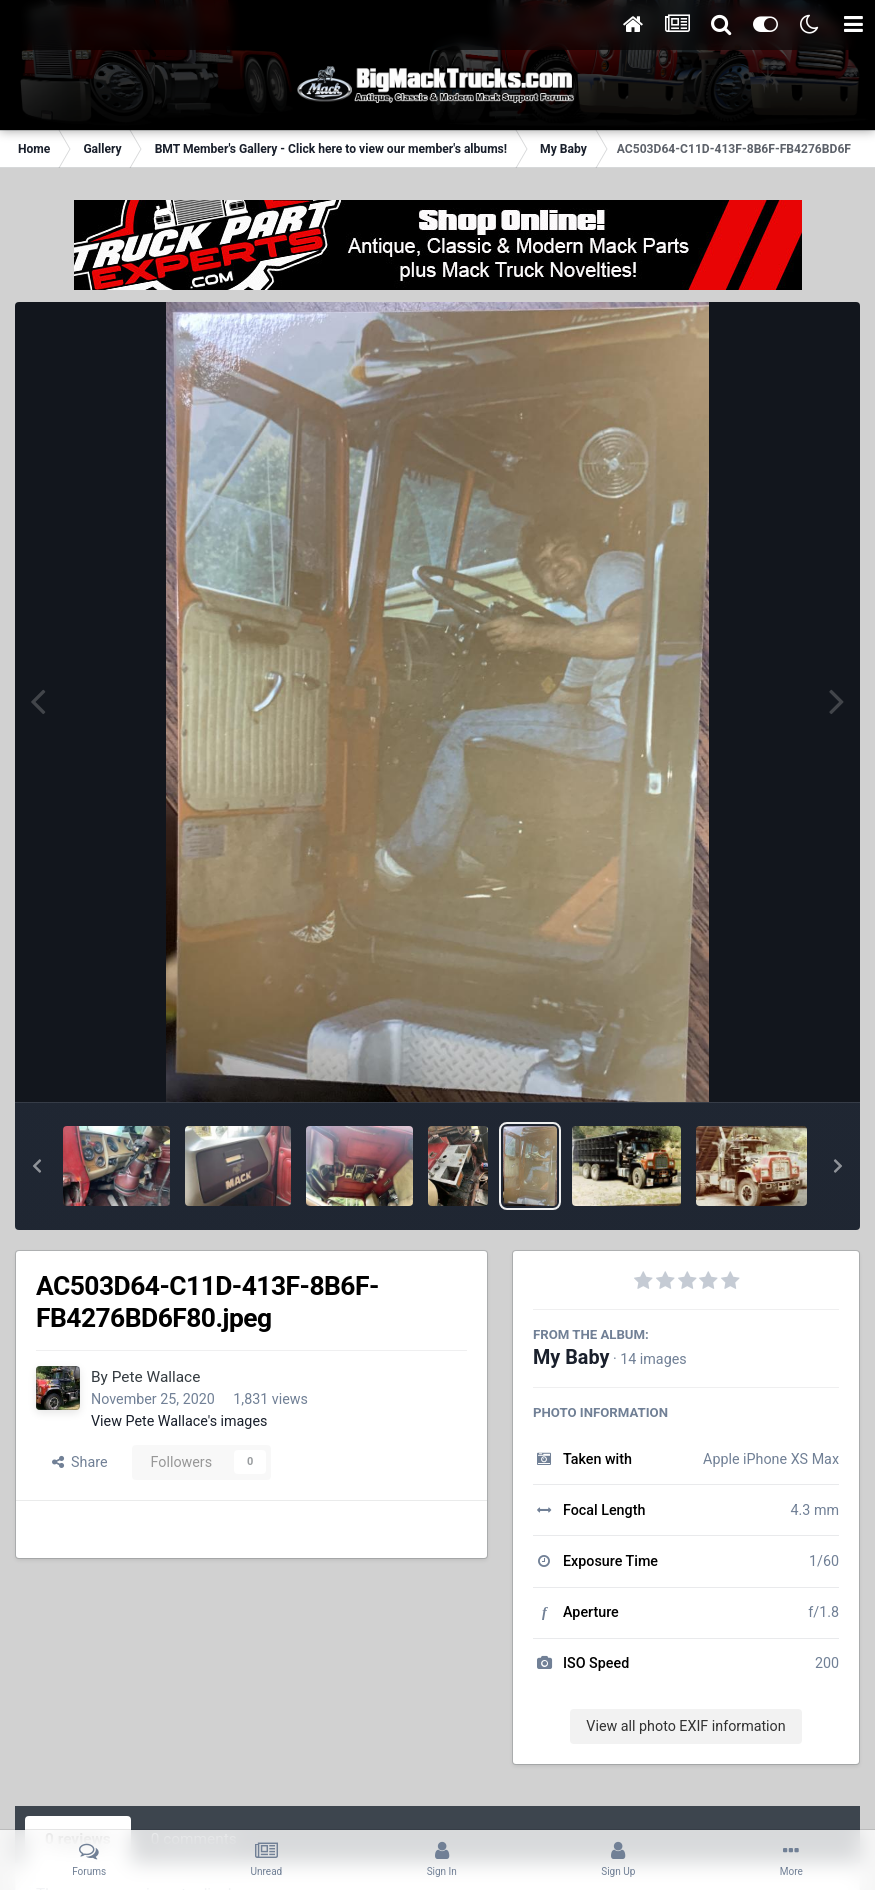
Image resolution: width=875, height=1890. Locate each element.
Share (80, 1462)
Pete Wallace (156, 1377)
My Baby (571, 1357)
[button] (37, 1166)
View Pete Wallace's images (179, 1421)
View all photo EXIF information (685, 1726)
